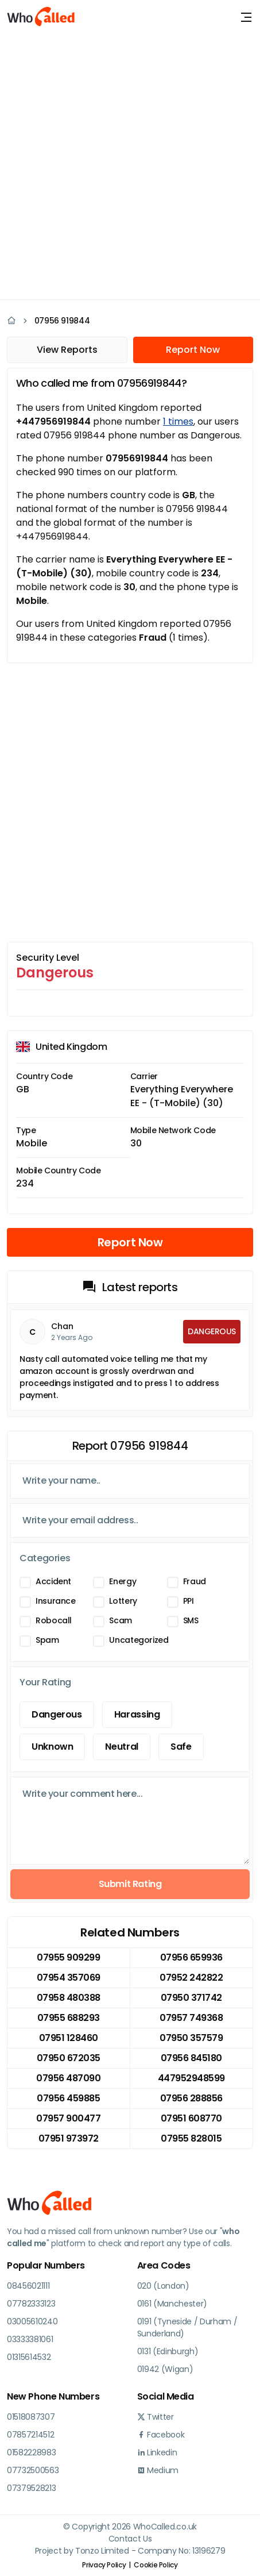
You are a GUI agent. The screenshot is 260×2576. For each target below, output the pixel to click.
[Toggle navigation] (246, 17)
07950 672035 (68, 2058)
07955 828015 (191, 2138)
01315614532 (29, 2357)
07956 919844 (62, 320)
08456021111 (28, 2286)
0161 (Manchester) (172, 2303)
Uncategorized (138, 1640)
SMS (191, 1620)
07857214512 (30, 2434)
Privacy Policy (104, 2565)
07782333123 (31, 2303)
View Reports (67, 349)
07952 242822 (191, 1977)
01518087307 (31, 2417)
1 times (178, 421)
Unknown (52, 1746)
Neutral (121, 1746)
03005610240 (32, 2321)
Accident (53, 1581)
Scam (120, 1620)
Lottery (123, 1601)
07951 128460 (68, 2037)
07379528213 (31, 2488)
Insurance (56, 1601)
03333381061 (30, 2339)
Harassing (137, 1714)
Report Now (193, 349)
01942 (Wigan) (165, 2369)
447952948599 (191, 2078)
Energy (122, 1581)
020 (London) (163, 2286)
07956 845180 (191, 2058)
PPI (188, 1601)
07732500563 (33, 2470)
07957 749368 (191, 2017)
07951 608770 (191, 2118)
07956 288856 (191, 2098)
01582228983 (31, 2452)
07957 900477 (68, 2118)
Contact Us (130, 2538)
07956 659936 (191, 1957)
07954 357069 (68, 1977)
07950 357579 (191, 2037)
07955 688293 (68, 2017)
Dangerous (57, 1714)
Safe (181, 1746)
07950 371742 (191, 1997)
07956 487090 (68, 2078)
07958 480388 (68, 1997)
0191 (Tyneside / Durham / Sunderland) (187, 2327)
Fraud (194, 1581)
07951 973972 (68, 2138)
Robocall (54, 1620)
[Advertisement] (130, 164)
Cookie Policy (155, 2565)
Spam (47, 1640)
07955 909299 (68, 1957)
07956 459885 (68, 2098)
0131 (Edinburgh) (168, 2351)
